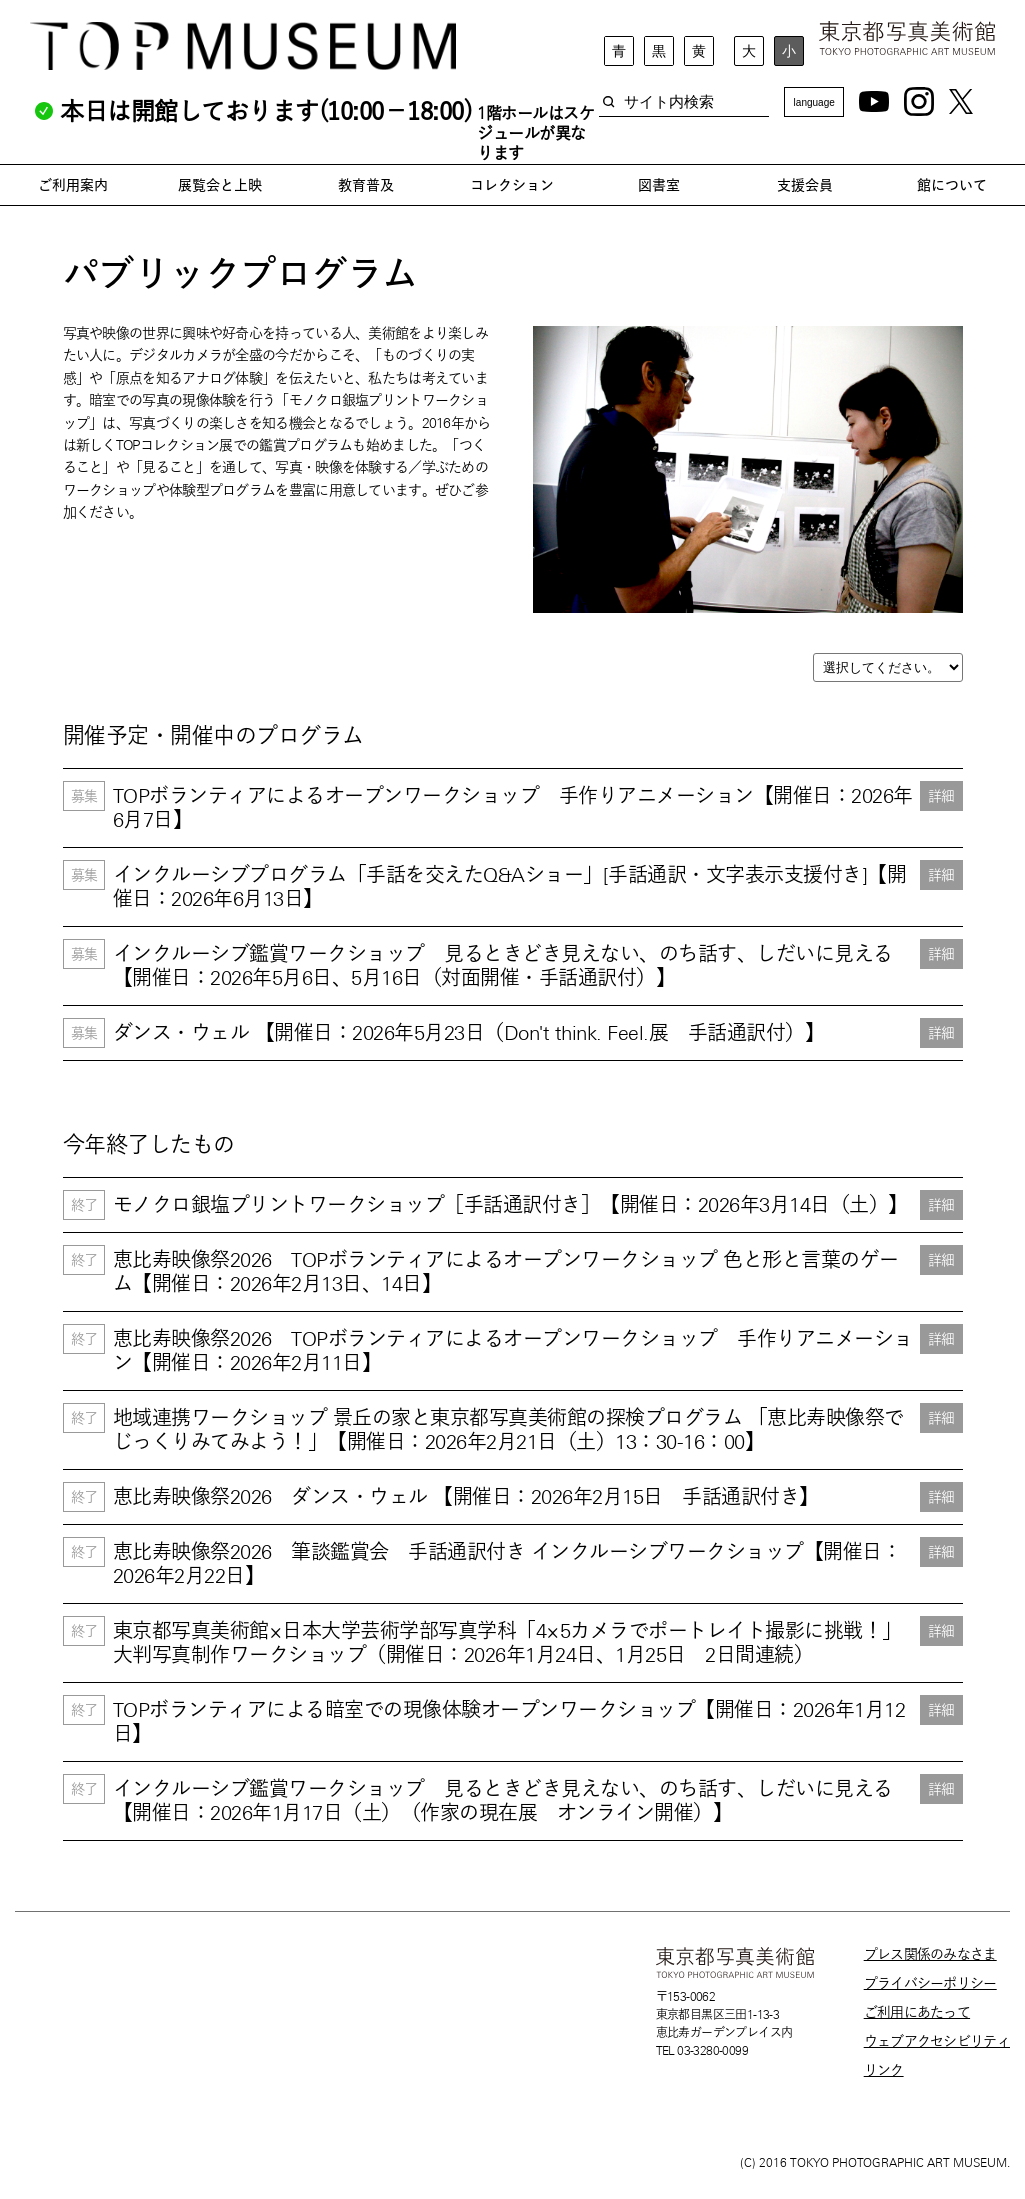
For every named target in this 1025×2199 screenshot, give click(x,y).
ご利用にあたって (917, 2012)
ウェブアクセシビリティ (937, 2041)
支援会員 (805, 185)
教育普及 (366, 185)
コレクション (512, 185)
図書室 (659, 185)
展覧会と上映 (220, 185)
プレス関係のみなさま (930, 1954)
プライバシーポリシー (930, 1983)
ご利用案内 (73, 185)
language (814, 102)
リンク (884, 2070)
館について (952, 185)
